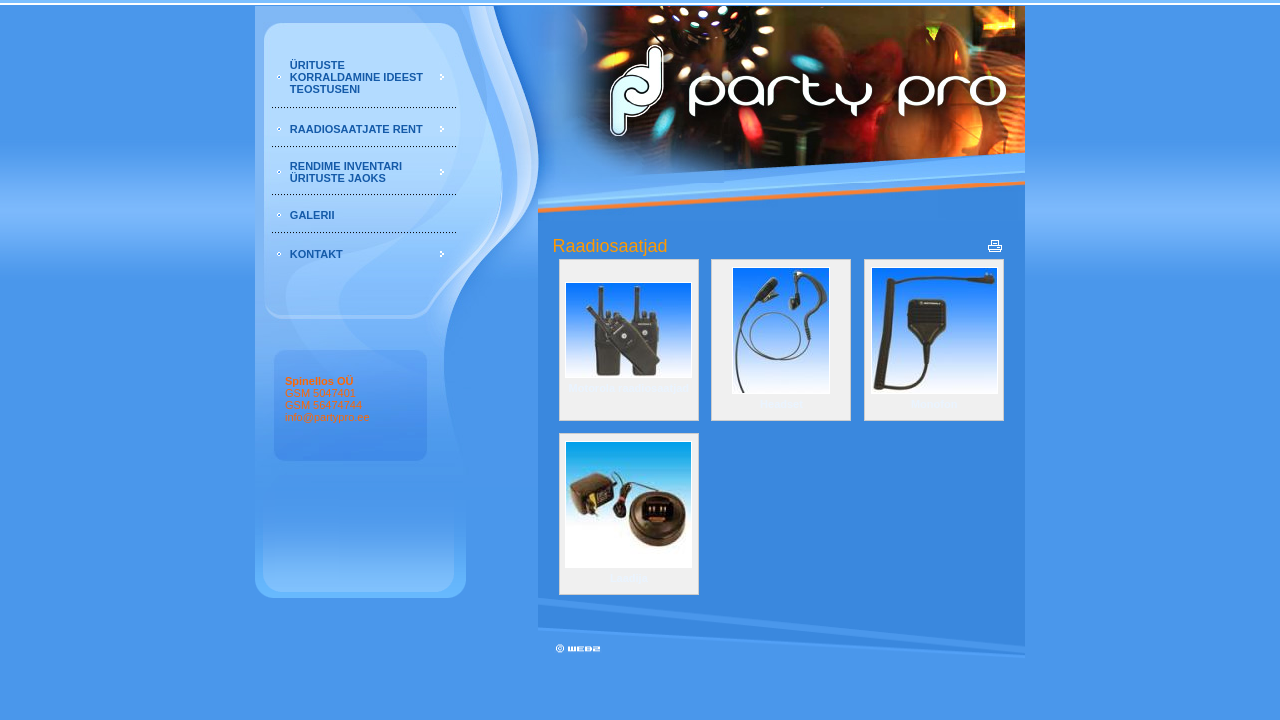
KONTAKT (316, 254)
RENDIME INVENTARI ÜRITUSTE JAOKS (346, 172)
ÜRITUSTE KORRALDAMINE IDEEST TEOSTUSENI (356, 77)
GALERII (312, 215)
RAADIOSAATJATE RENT (356, 129)
